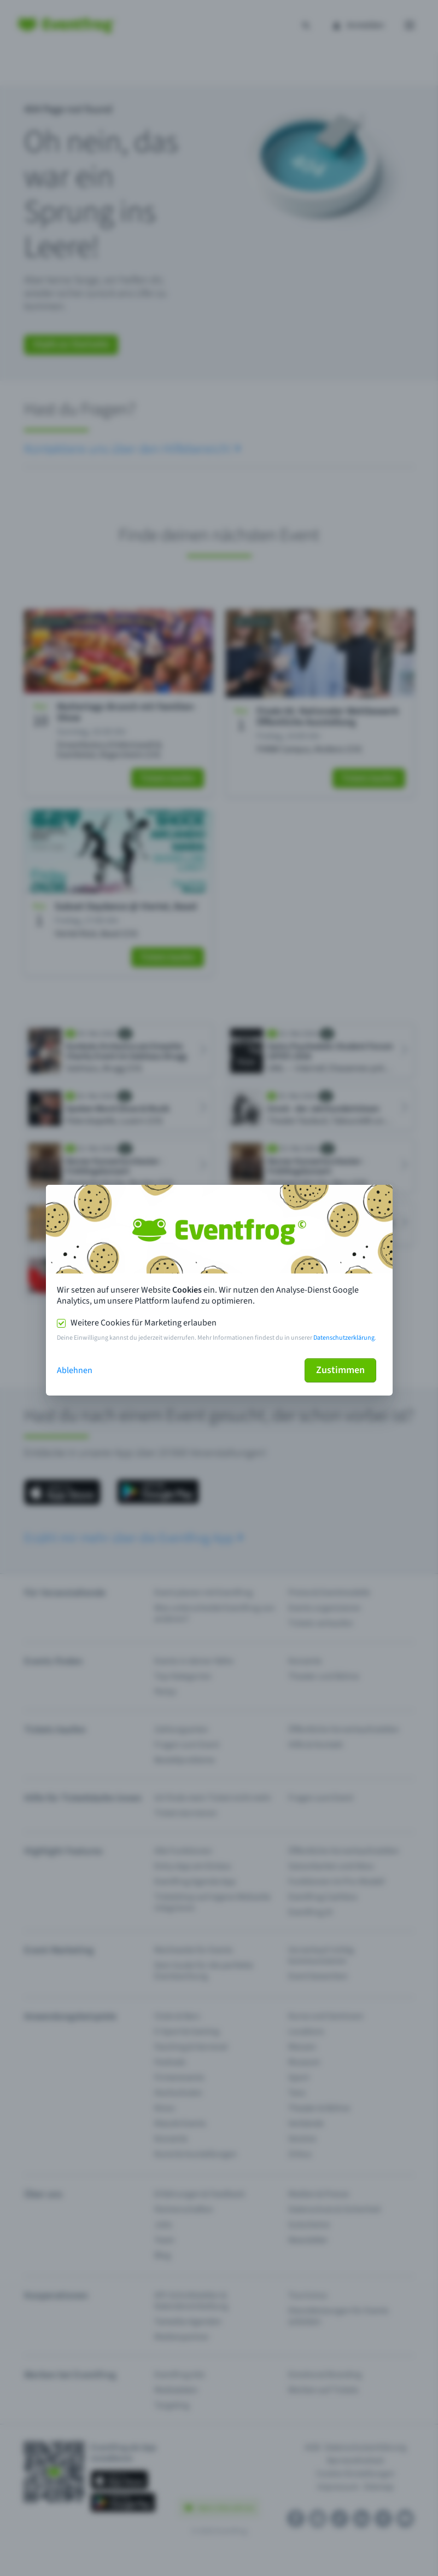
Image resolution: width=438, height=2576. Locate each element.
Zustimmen (340, 1370)
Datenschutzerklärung (344, 1337)
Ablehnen (74, 1370)
